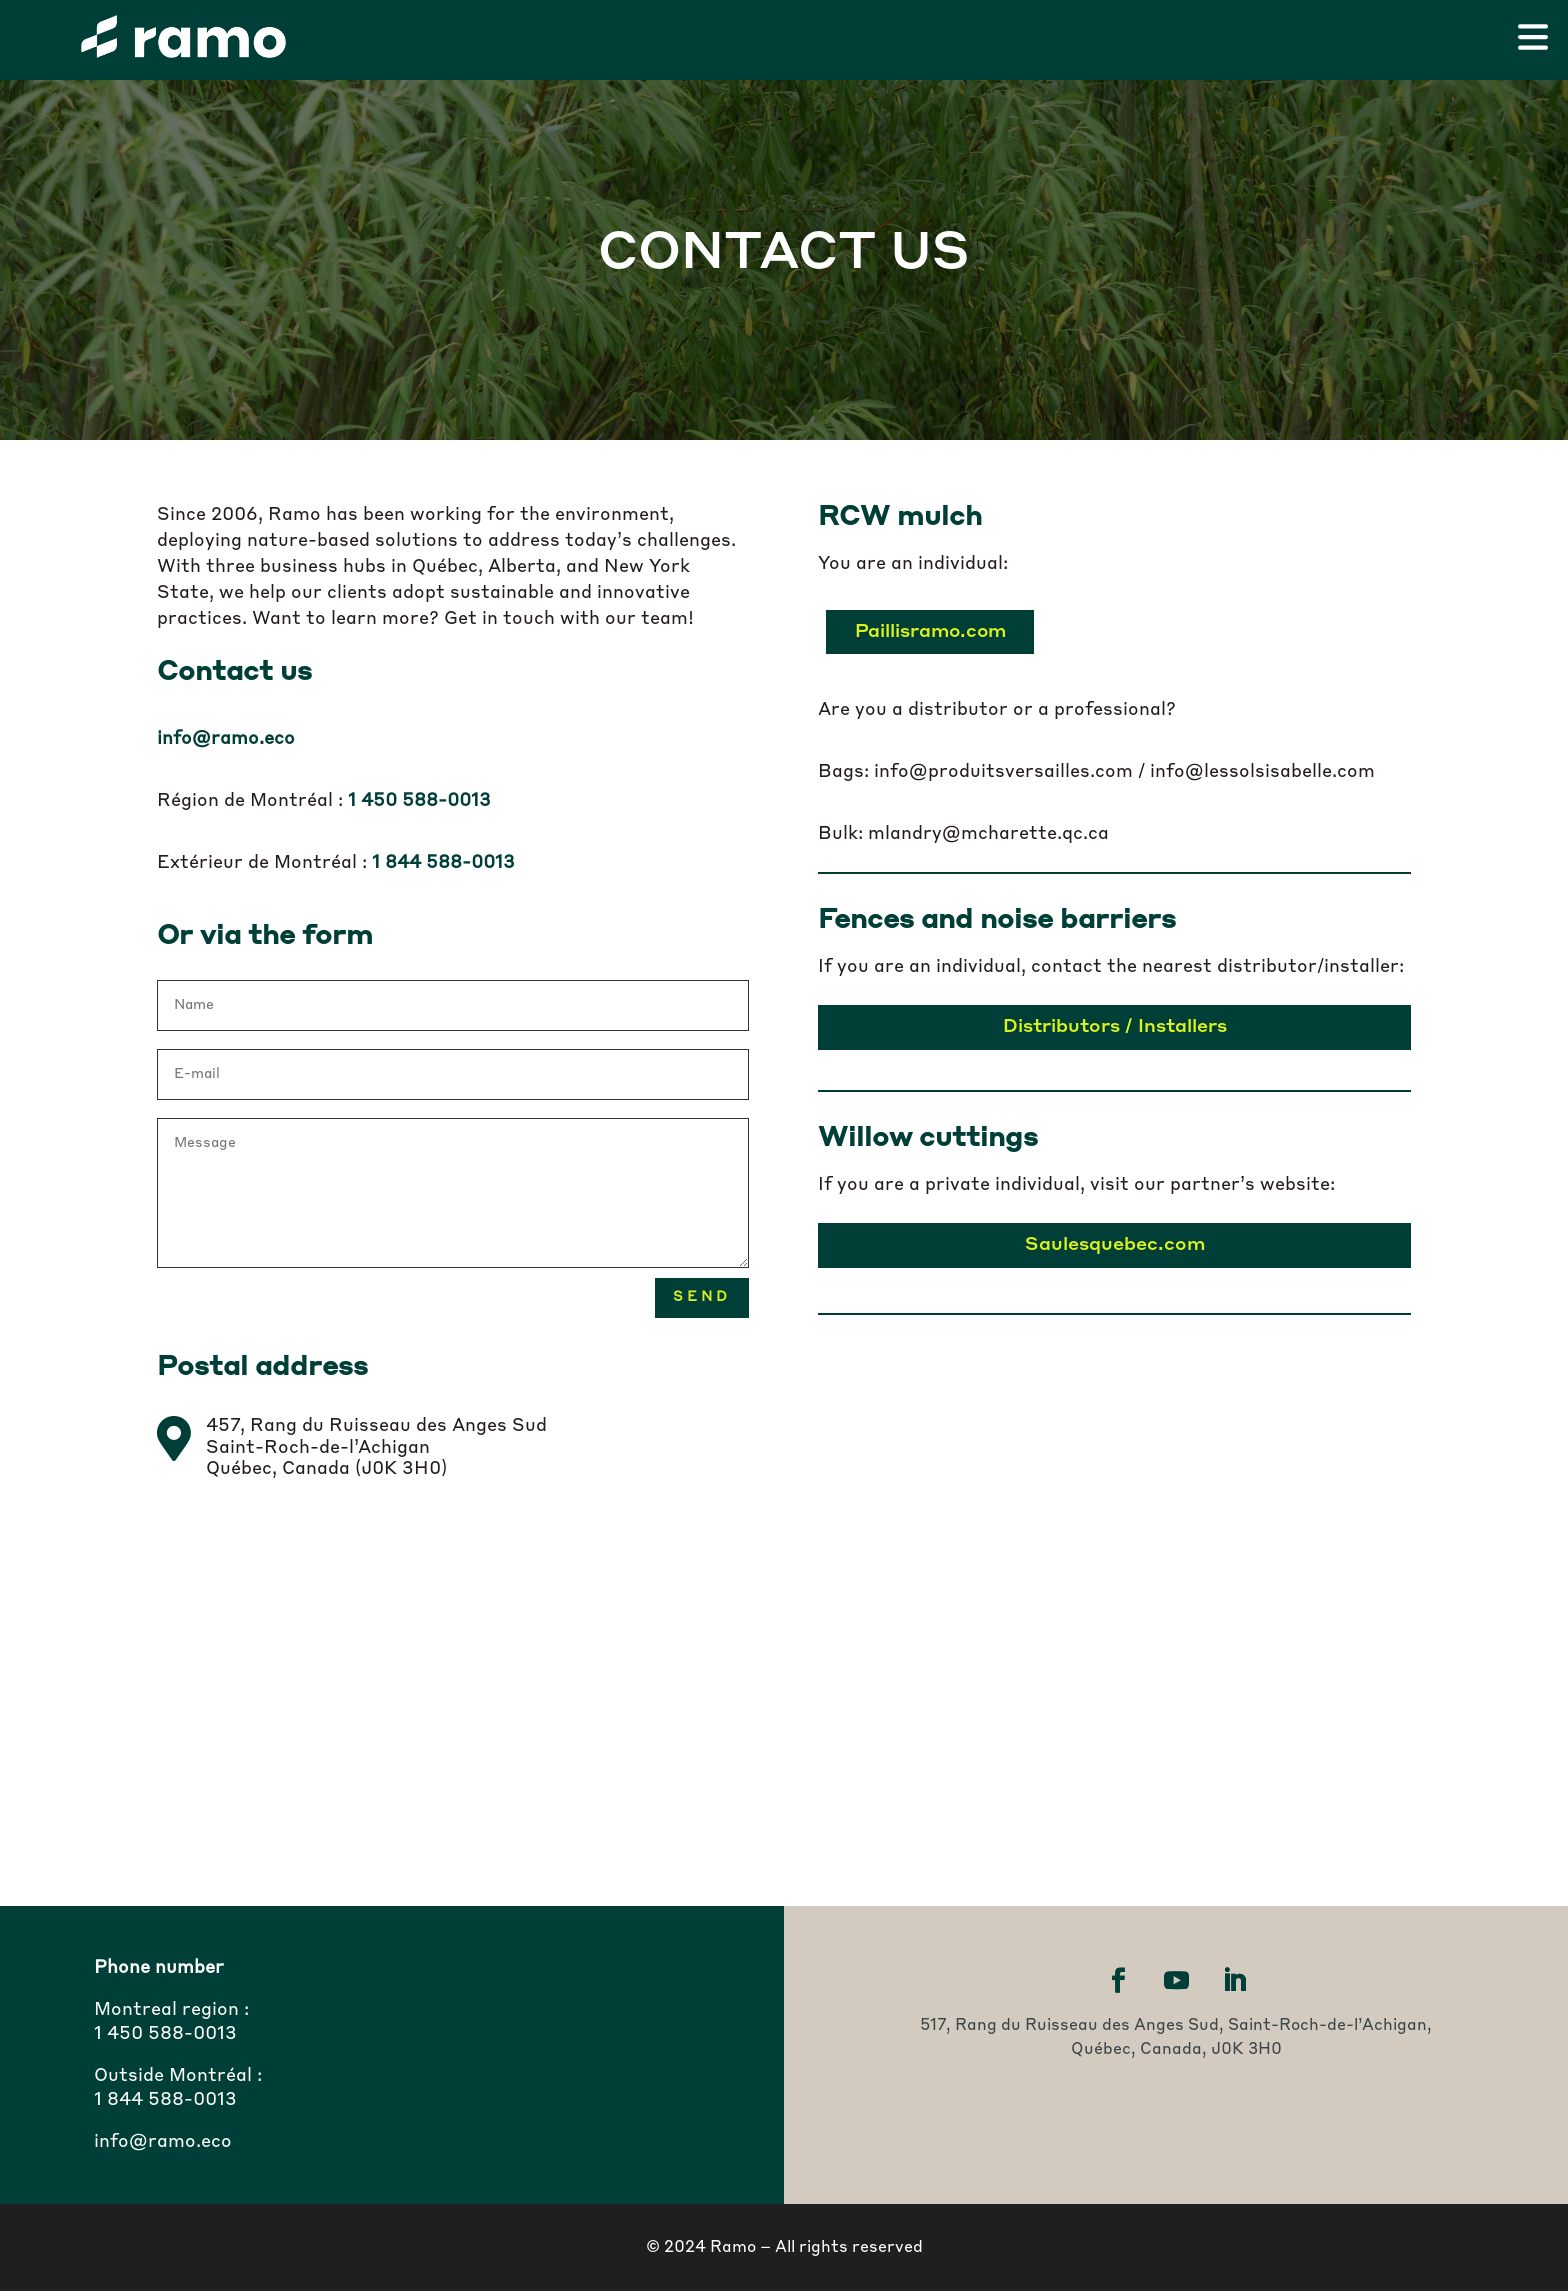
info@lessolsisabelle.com (1262, 772)
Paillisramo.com (927, 632)
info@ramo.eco (226, 739)
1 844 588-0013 (165, 2100)
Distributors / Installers (1114, 1027)
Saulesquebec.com (1114, 1245)
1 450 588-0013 (165, 2034)
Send (702, 1297)
